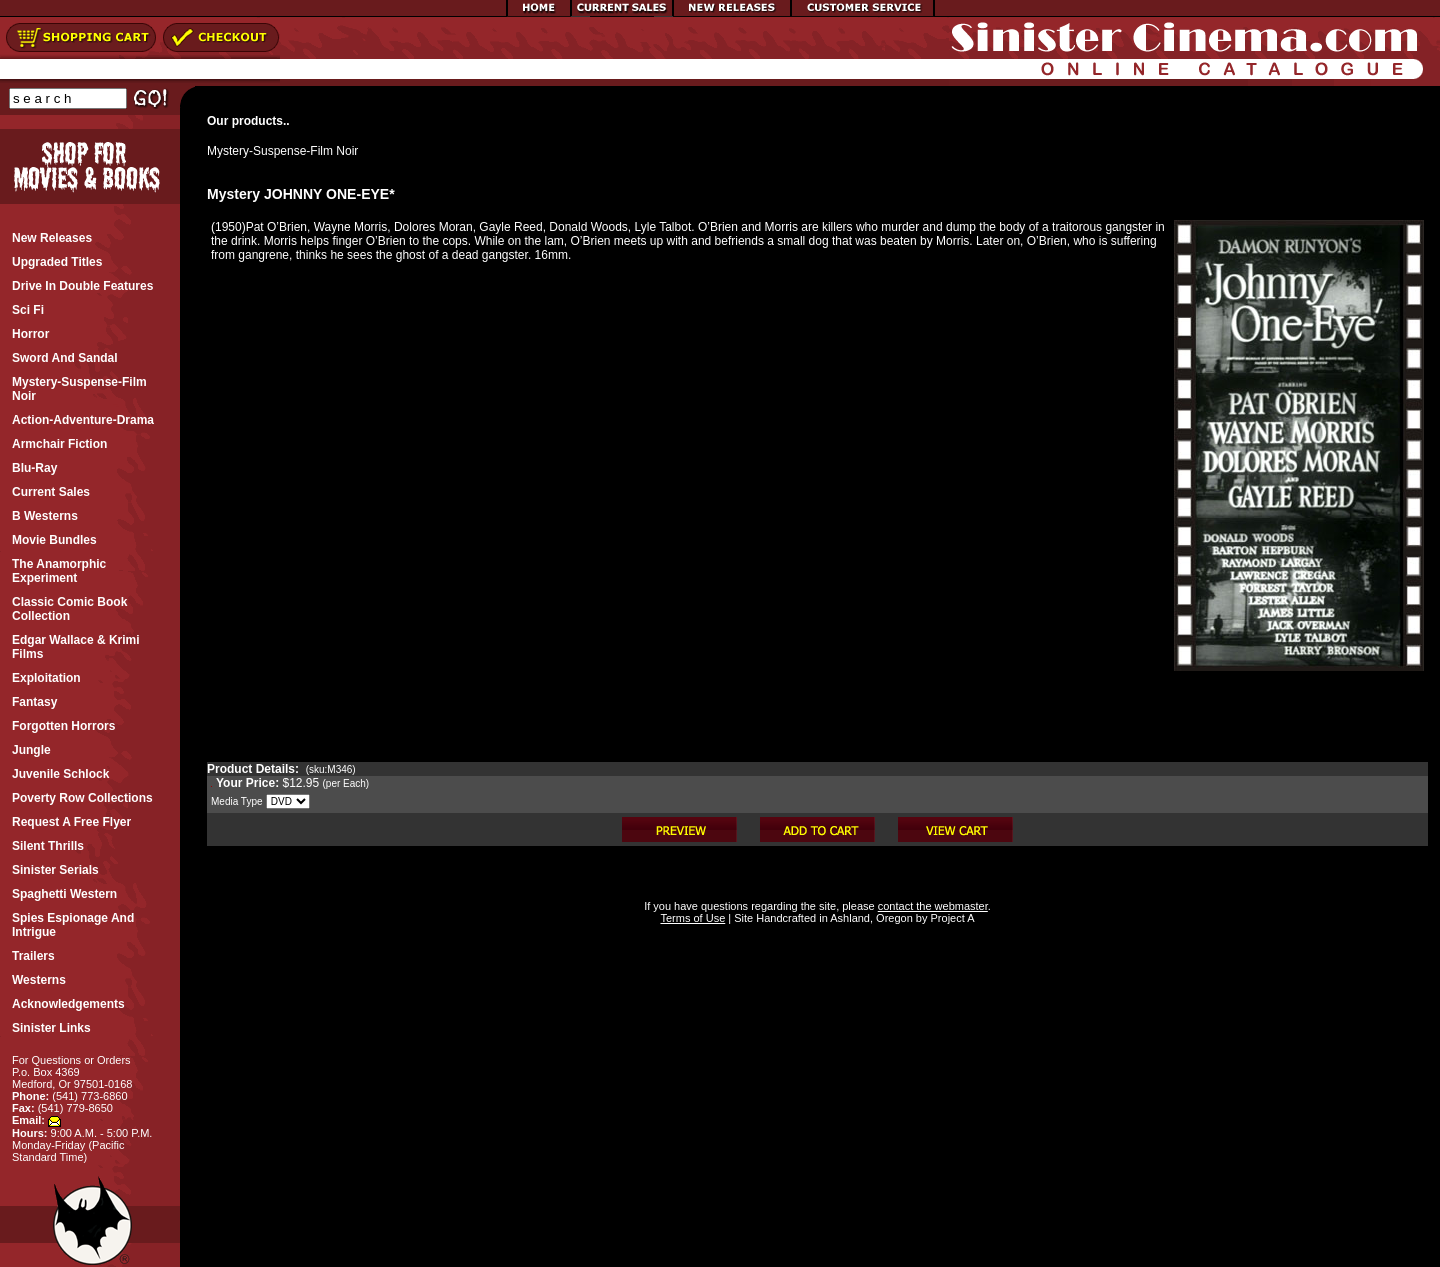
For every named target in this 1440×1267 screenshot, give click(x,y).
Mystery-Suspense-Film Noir (282, 151)
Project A (950, 918)
